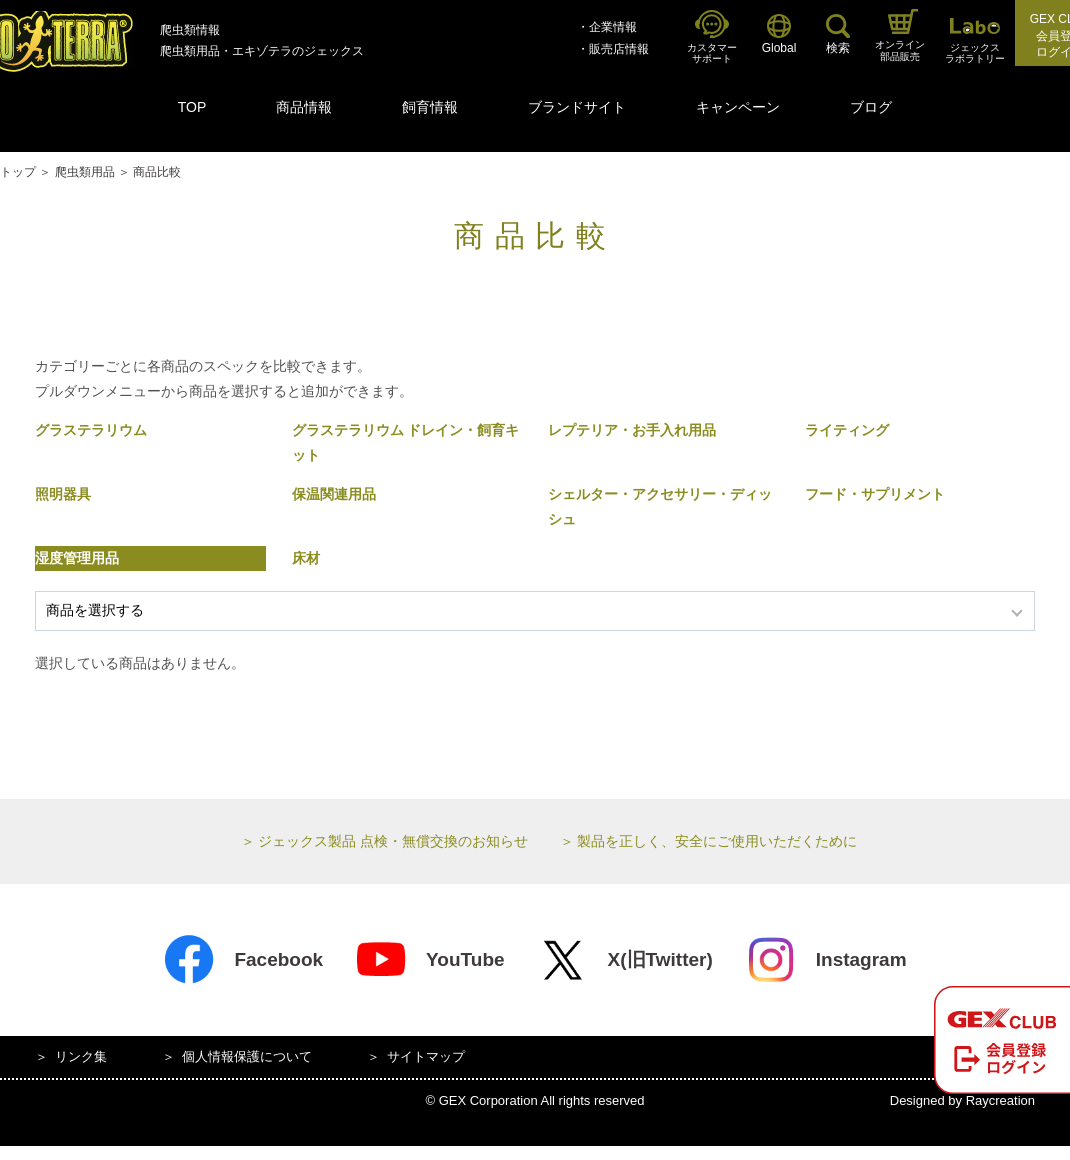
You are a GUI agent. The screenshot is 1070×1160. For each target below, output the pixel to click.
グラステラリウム (91, 430)
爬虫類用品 (85, 172)
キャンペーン (738, 107)
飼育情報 (430, 107)
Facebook (243, 960)
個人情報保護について (247, 1056)
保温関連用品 (334, 494)
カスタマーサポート (712, 37)
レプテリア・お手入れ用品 (632, 430)
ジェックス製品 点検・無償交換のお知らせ (393, 841)
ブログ (871, 107)
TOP (192, 107)
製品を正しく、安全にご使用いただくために (717, 841)
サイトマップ (426, 1056)
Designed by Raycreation (962, 1100)
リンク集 (81, 1056)
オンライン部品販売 (900, 35)
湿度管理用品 (77, 558)
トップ (18, 172)
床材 (306, 558)
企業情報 (613, 27)
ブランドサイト (577, 107)
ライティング (847, 430)
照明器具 (63, 494)
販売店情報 (619, 49)
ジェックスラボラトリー (975, 41)
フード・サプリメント (875, 494)
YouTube (429, 960)
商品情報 (304, 107)
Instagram (826, 960)
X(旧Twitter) (625, 960)
